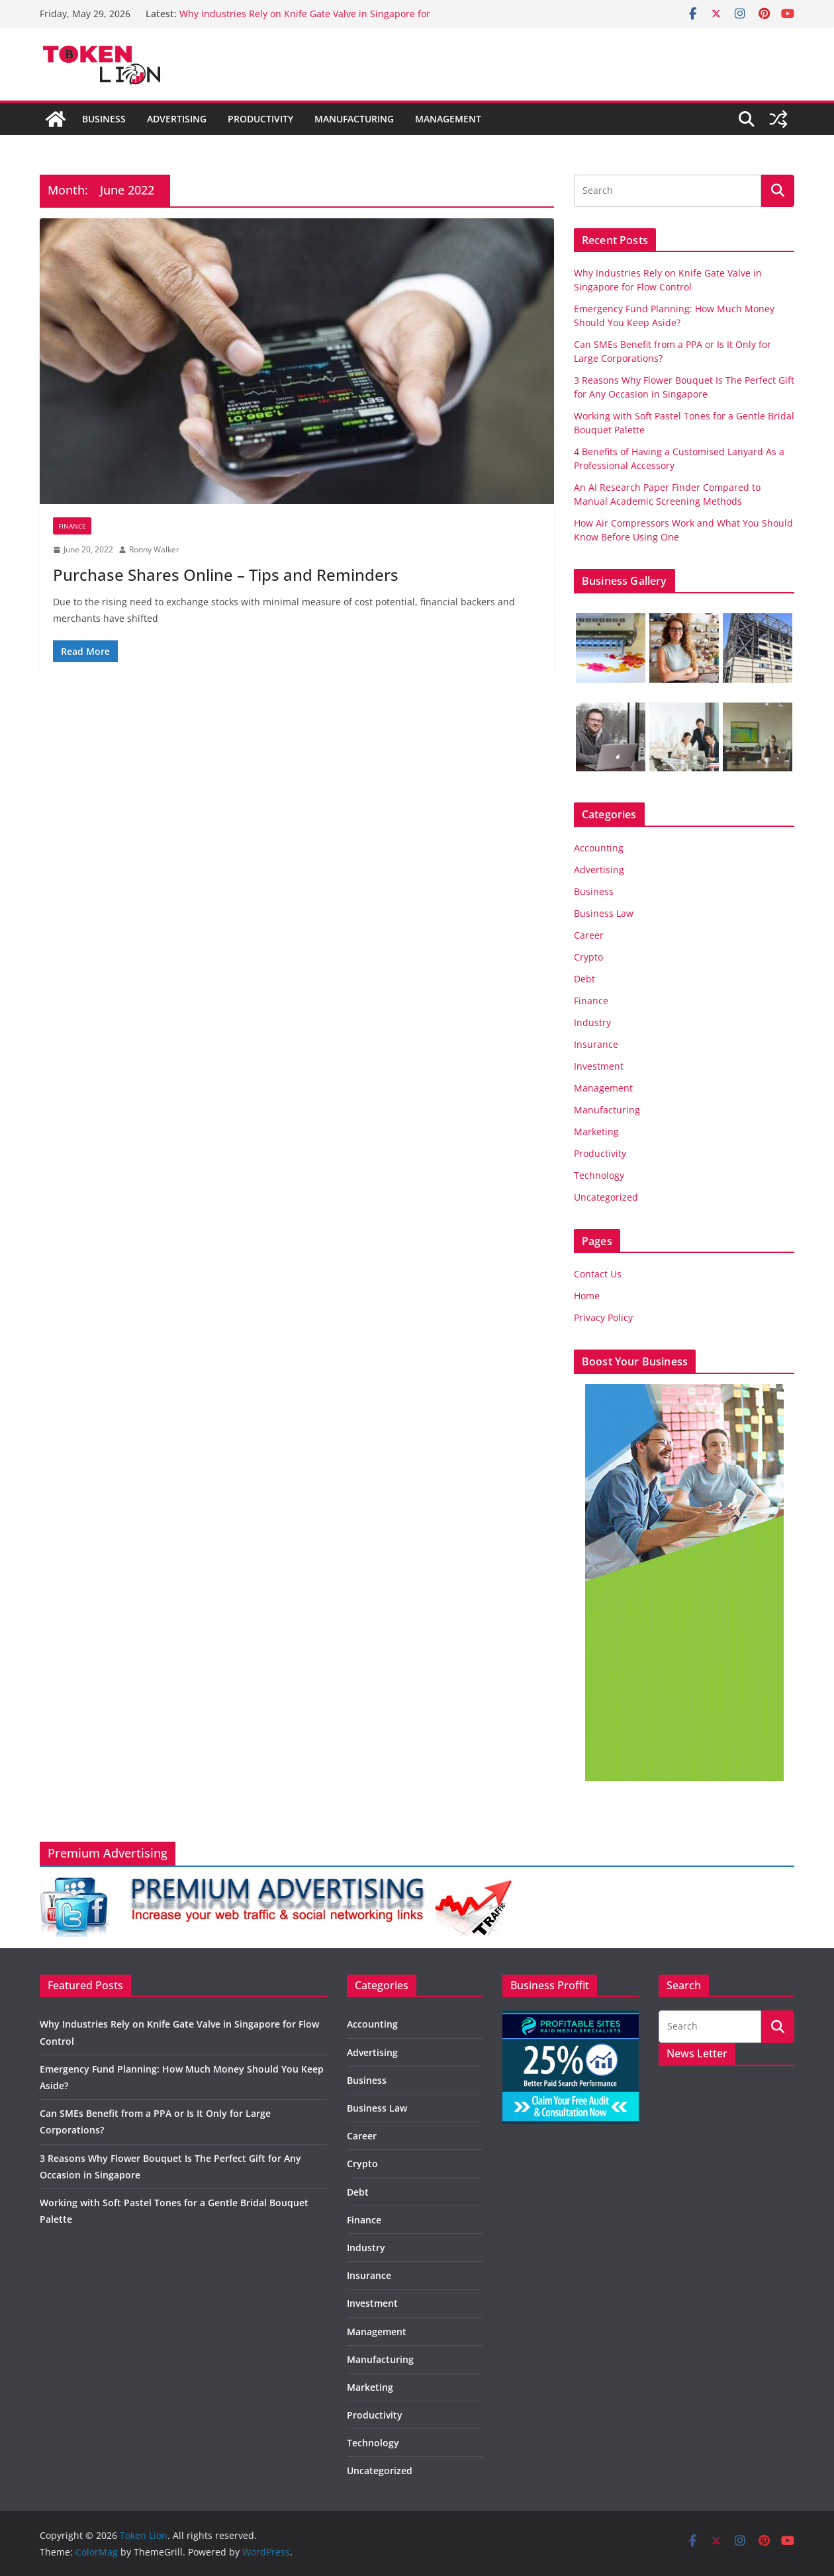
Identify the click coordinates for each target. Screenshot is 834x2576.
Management (448, 118)
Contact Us (598, 1273)
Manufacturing (354, 118)
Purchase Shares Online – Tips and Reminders (225, 574)
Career (589, 935)
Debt (584, 978)
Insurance (596, 1044)
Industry (592, 1022)
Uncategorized (606, 1197)
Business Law (603, 913)
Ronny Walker (154, 549)
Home (587, 1295)
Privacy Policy (603, 1317)
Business (104, 118)
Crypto (588, 957)
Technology (599, 1175)
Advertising (177, 118)
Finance (72, 526)
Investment (599, 1066)
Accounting (599, 847)
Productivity (260, 118)
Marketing (596, 1131)
